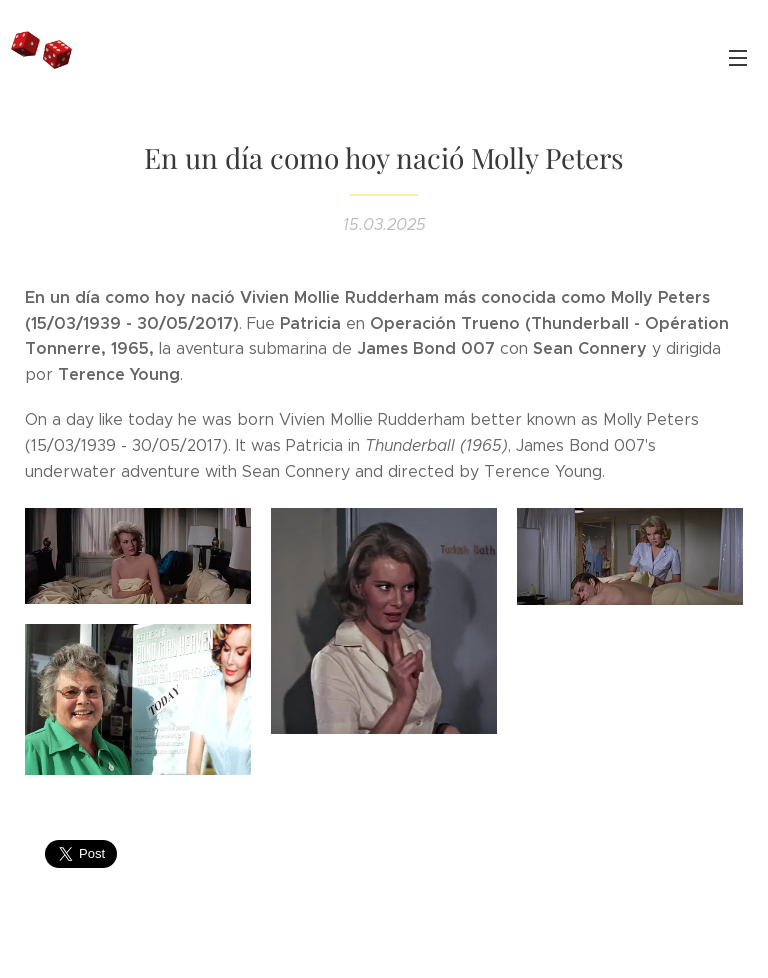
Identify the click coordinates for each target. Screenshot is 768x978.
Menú (738, 58)
